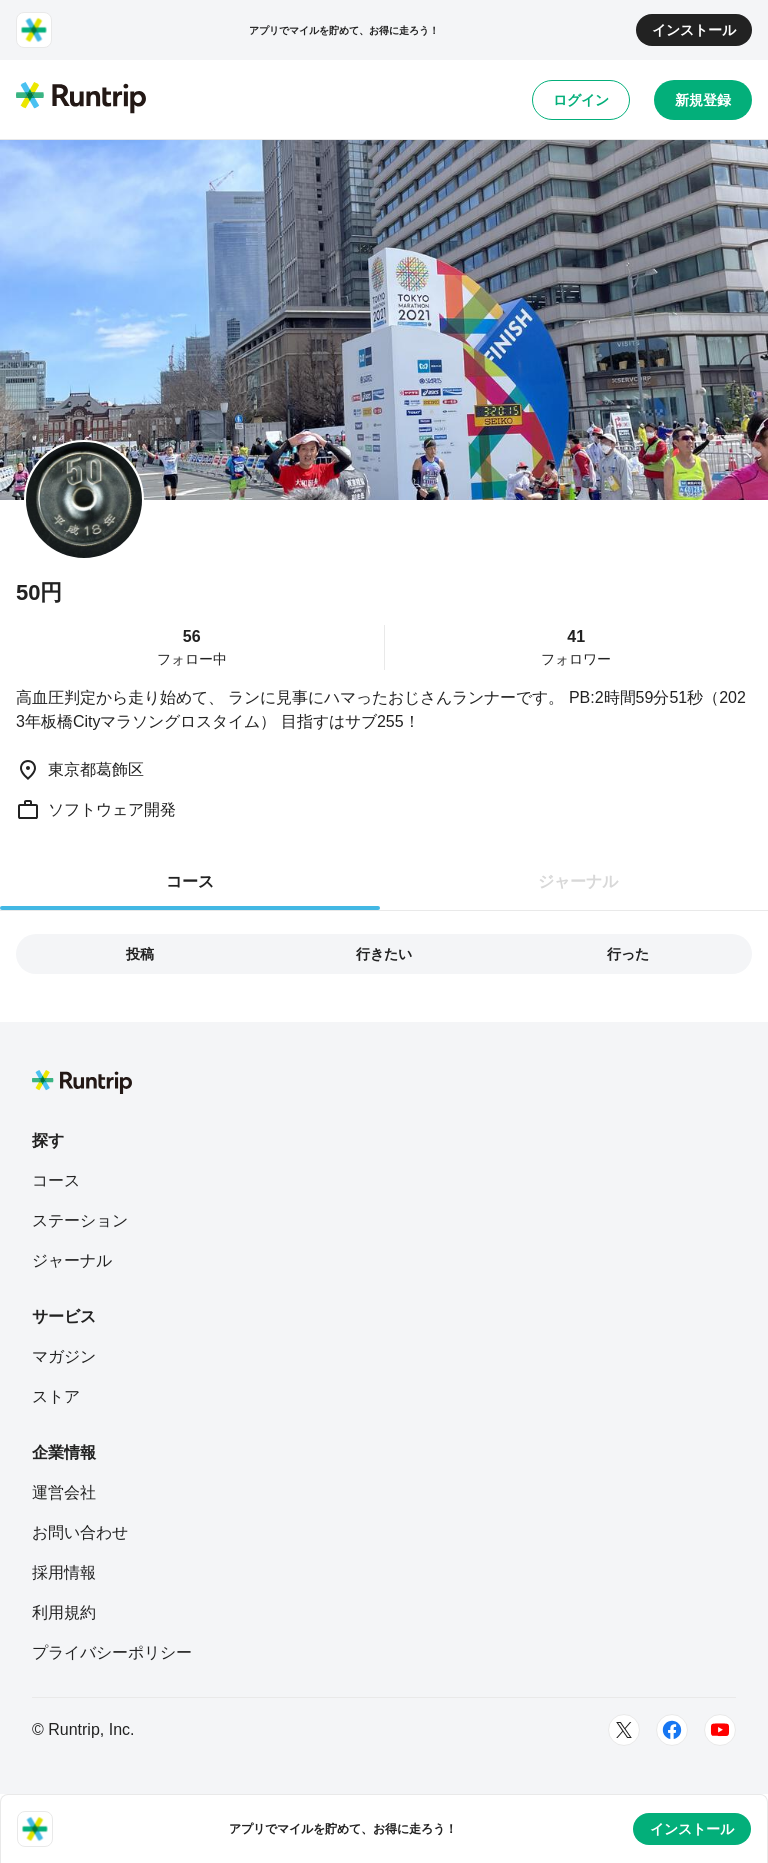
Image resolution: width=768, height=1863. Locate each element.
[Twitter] (624, 1730)
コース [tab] (190, 881)
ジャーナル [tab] (578, 881)
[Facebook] (672, 1730)
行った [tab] (628, 954)
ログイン (581, 100)
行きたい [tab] (384, 954)
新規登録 (703, 100)
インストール (694, 30)
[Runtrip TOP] (81, 99)
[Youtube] (720, 1730)
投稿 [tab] (140, 954)
